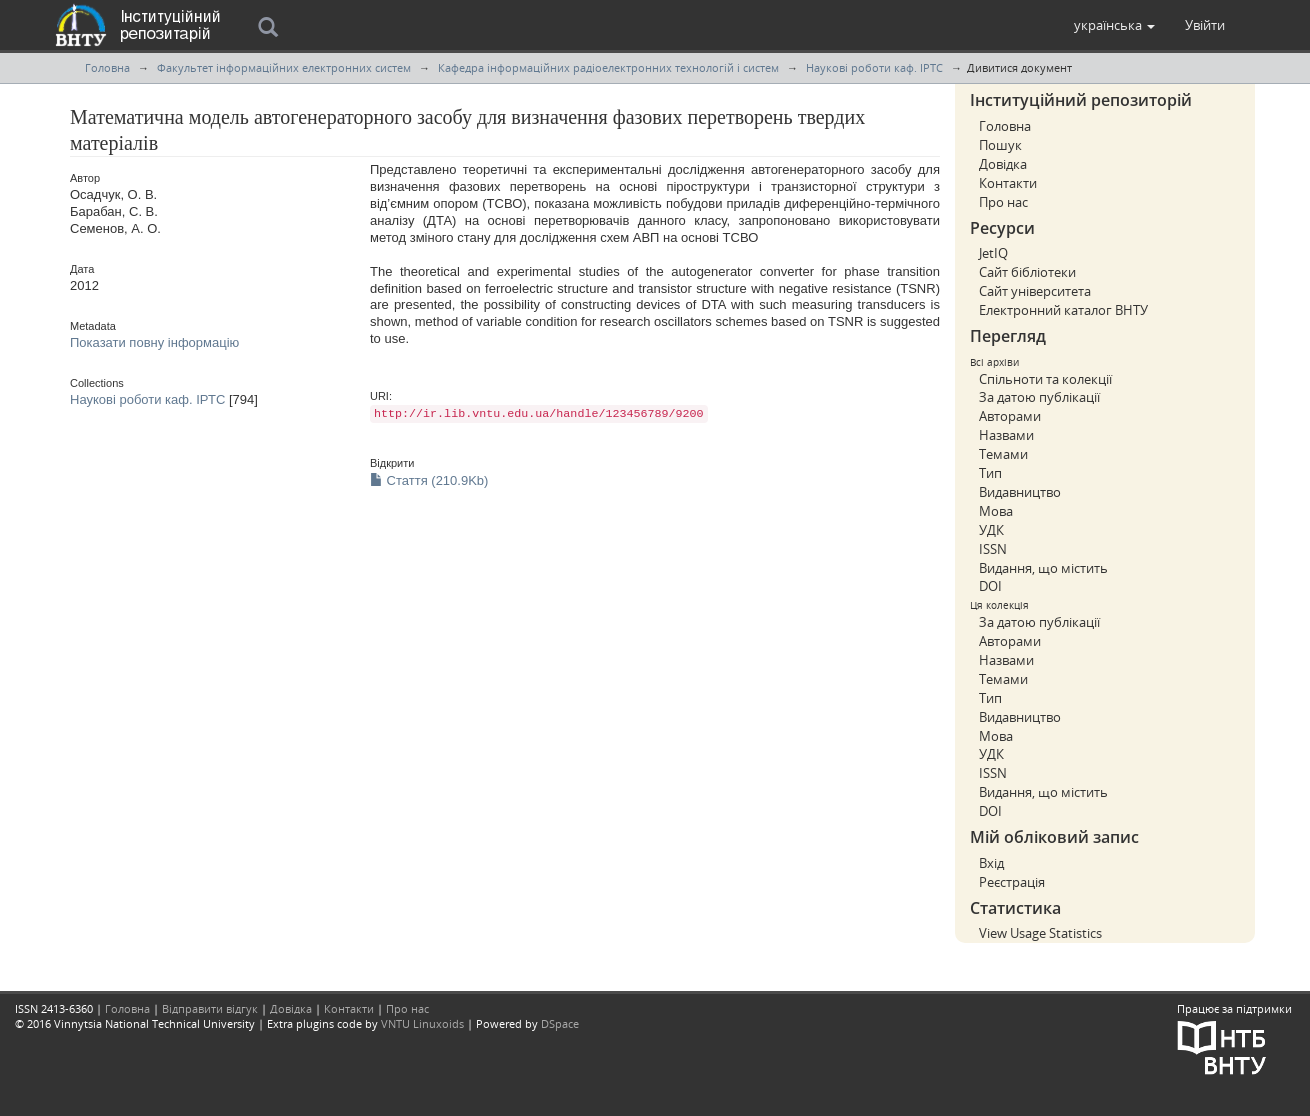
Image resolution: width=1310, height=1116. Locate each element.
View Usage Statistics (1040, 933)
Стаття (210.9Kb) (429, 480)
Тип (990, 473)
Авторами (1010, 416)
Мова (996, 511)
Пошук (1000, 145)
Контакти (1008, 183)
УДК (991, 530)
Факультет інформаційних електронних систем (284, 67)
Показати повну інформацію (154, 342)
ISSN (993, 549)
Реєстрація (1012, 882)
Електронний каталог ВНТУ (1063, 310)
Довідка (1003, 164)
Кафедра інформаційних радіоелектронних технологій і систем (608, 67)
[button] (1114, 25)
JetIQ (993, 253)
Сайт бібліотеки (1027, 272)
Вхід (991, 863)
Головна (107, 67)
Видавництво (1020, 492)
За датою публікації (1039, 397)
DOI (990, 586)
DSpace (560, 1023)
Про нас (1003, 202)
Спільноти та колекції (1045, 379)
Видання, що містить (1043, 568)
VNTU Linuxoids (422, 1023)
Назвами (1006, 435)
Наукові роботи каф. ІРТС (874, 67)
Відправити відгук (210, 1008)
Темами (1003, 454)
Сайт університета (1035, 291)
